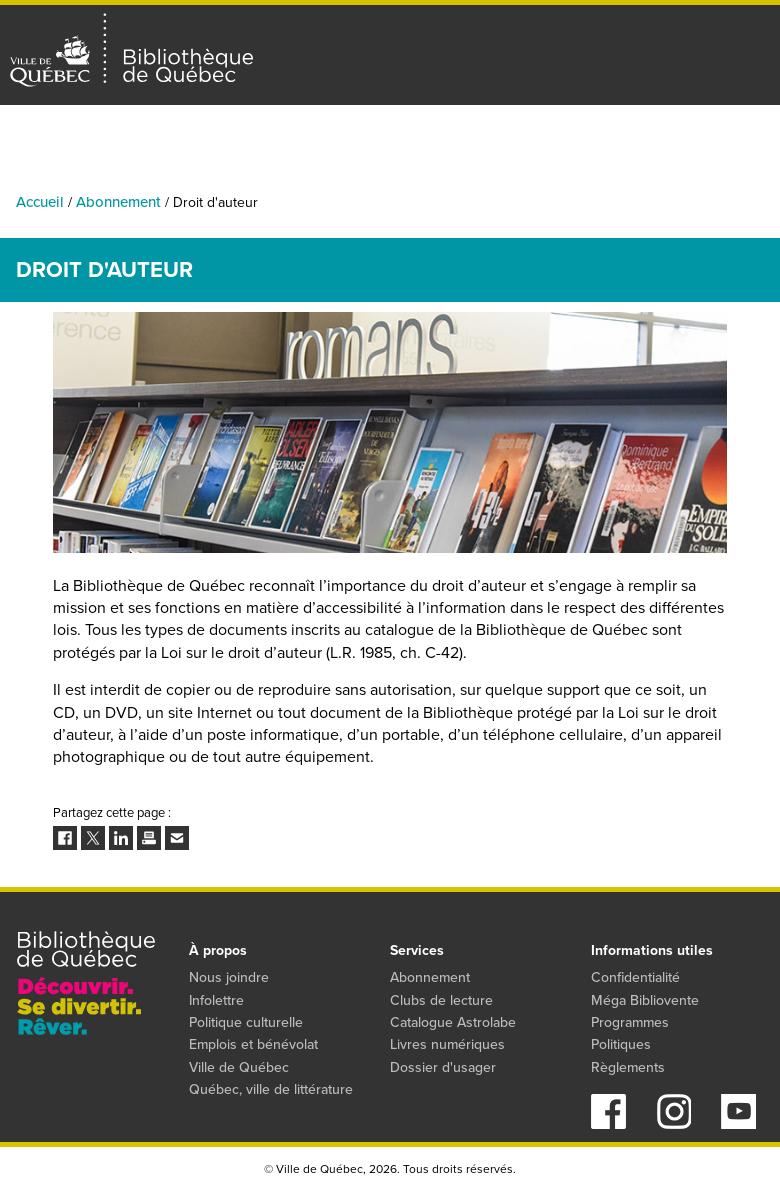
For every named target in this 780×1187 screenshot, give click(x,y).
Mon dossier (674, 130)
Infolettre (216, 1000)
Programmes (645, 180)
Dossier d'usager (443, 1067)
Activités (103, 180)
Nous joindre (229, 977)
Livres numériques (447, 1044)
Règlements (628, 1067)
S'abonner (751, 130)
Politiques (621, 1044)
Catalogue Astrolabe (453, 1022)
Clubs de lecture (441, 1000)
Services (752, 180)
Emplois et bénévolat (253, 1044)
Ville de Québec (239, 1067)
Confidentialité (635, 977)
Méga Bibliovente (645, 1000)
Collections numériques (485, 180)
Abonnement (118, 202)
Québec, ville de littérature (271, 1089)
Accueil (40, 202)
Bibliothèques (215, 180)
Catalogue (334, 180)
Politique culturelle (246, 1022)
